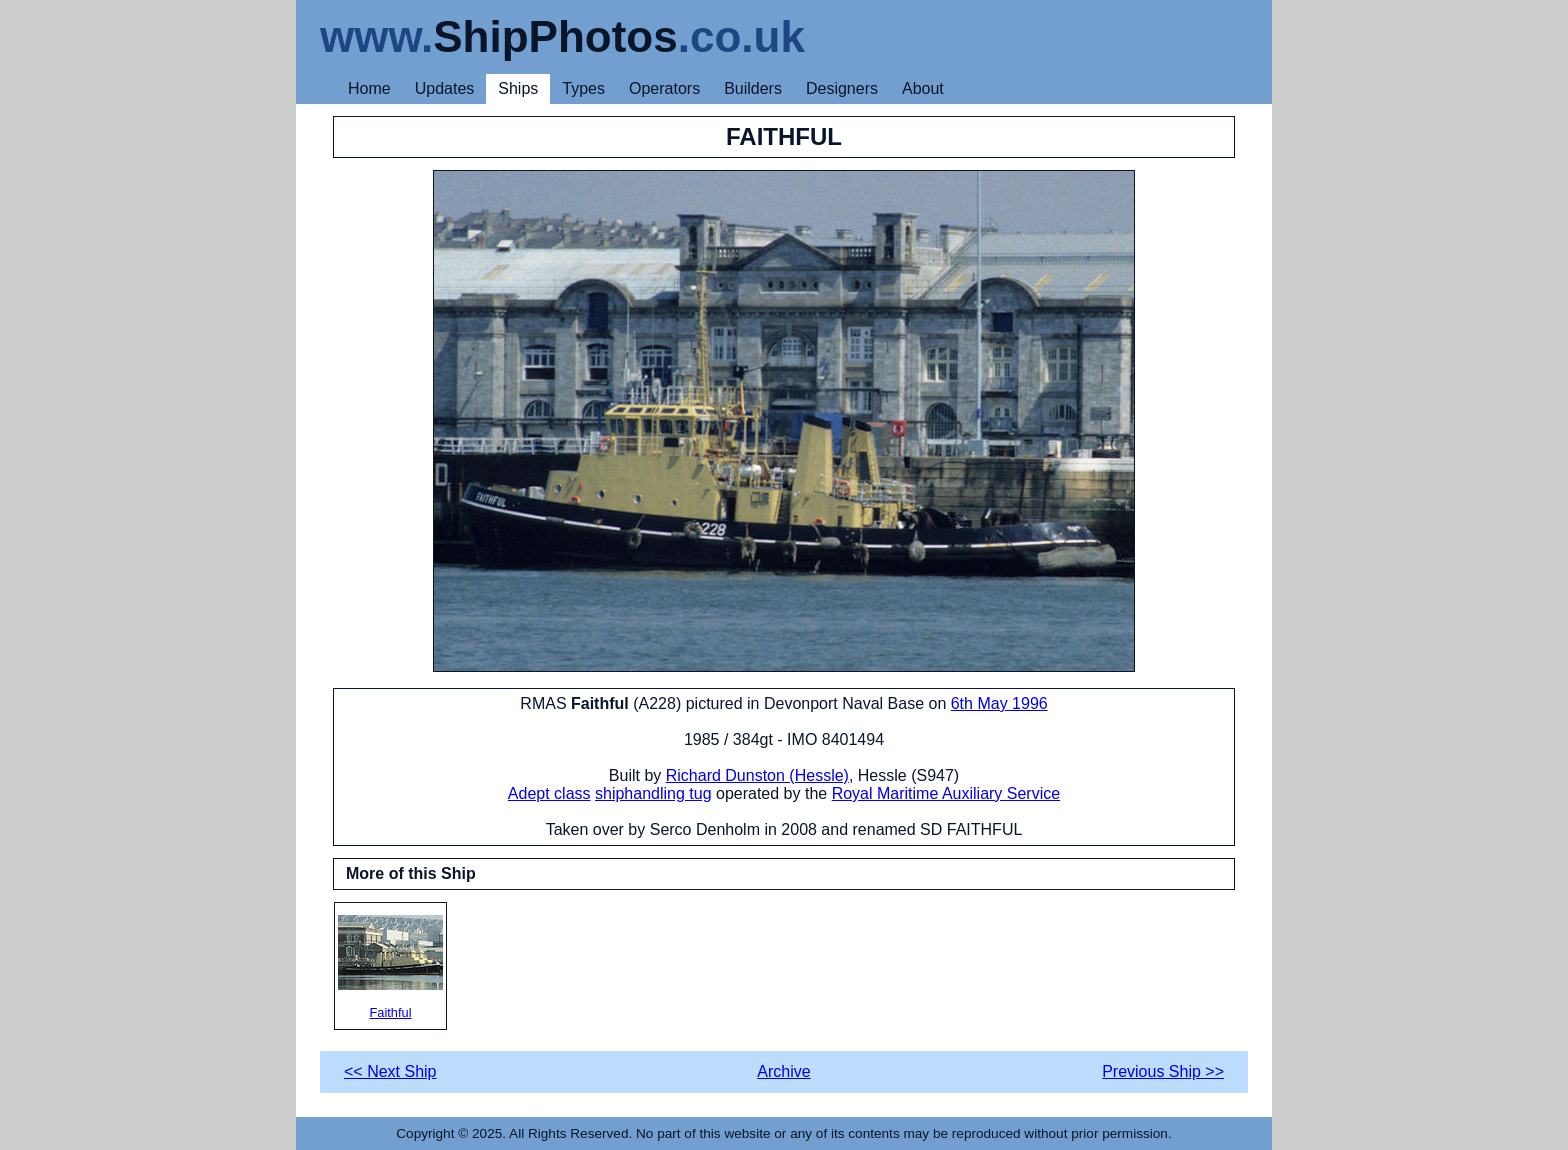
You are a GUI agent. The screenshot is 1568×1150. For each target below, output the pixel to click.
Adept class (549, 793)
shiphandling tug (653, 793)
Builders (753, 88)
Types (583, 88)
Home (369, 88)
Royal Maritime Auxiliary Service (946, 793)
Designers (842, 88)
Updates (445, 88)
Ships (518, 88)
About (923, 88)
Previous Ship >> (1163, 1071)
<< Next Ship (390, 1071)
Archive (783, 1071)
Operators (664, 88)
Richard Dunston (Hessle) (757, 775)
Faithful (390, 967)
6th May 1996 (999, 703)
